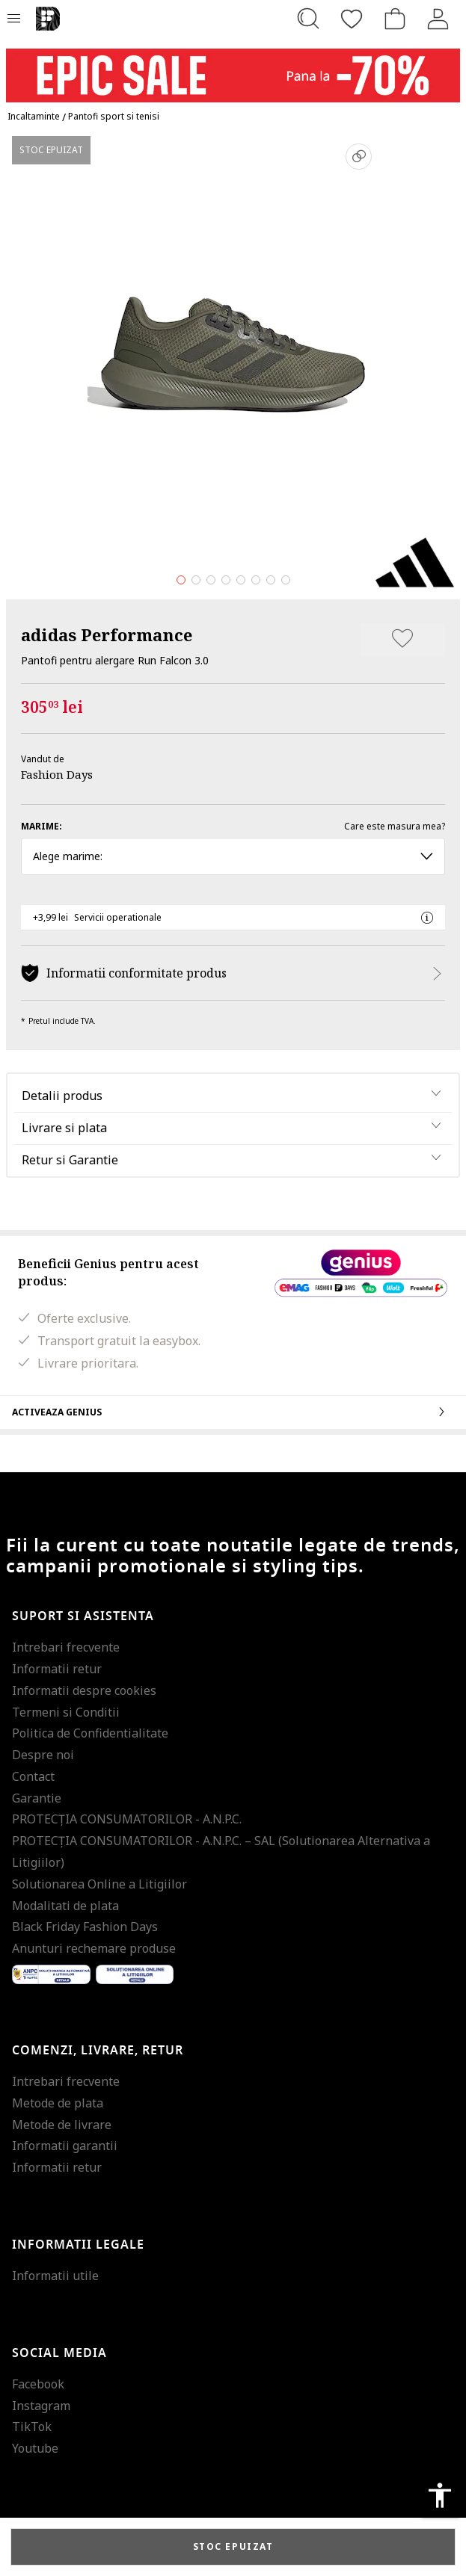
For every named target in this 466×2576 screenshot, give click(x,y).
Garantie (36, 1798)
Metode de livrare (61, 2124)
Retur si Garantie (70, 1160)
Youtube (35, 2448)
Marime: (41, 826)
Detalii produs (62, 1095)
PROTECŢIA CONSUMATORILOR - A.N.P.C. (127, 1819)
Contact (33, 1776)
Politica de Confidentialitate (90, 1733)
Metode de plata (57, 2103)
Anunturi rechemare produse (94, 1948)
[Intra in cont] (438, 18)
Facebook (38, 2384)
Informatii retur (57, 1669)
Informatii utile (55, 2275)
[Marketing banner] (233, 68)
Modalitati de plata (65, 1905)
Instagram (41, 2405)
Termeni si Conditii (66, 1712)
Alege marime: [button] (233, 856)
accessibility (440, 2495)
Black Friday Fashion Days (85, 1926)
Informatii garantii (64, 2145)
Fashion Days (57, 774)
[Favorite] (351, 18)
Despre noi (43, 1754)
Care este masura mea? (394, 826)
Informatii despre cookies (84, 1690)
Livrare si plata (64, 1127)
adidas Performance (106, 634)
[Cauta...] (308, 18)
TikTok (32, 2426)
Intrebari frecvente (66, 1647)
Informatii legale (78, 2245)
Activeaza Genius (233, 1411)
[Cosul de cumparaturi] (394, 18)
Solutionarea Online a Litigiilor (99, 1884)
